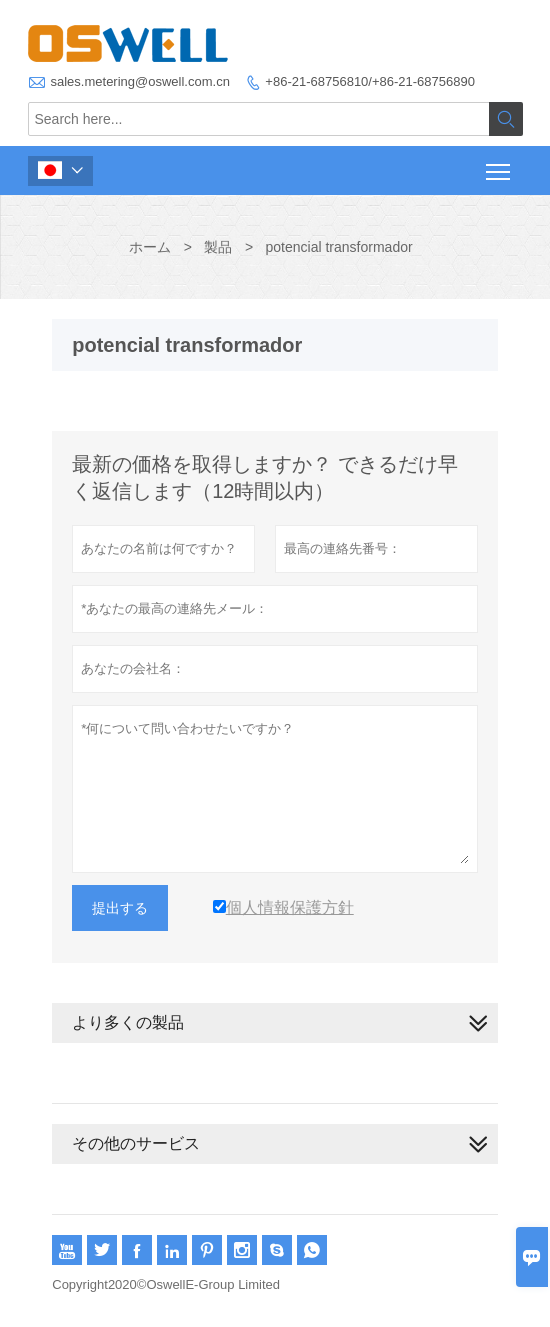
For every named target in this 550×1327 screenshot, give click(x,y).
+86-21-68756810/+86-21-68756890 (370, 81)
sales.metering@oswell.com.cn (140, 81)
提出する (120, 908)
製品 (218, 247)
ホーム (150, 247)
